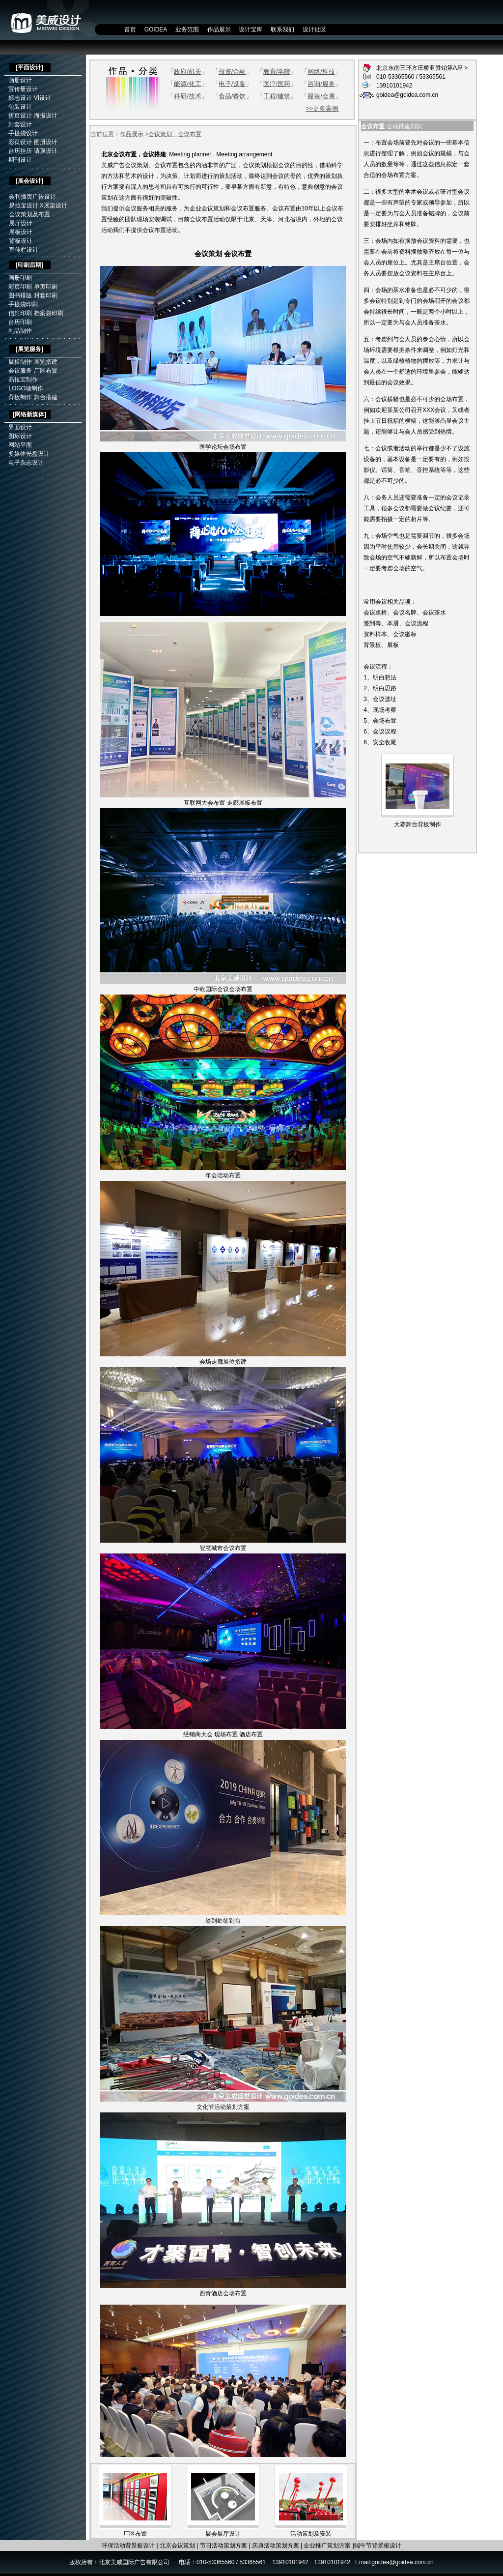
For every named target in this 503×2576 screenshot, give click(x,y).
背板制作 (20, 397)
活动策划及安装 (311, 2533)
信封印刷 (20, 313)
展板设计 (20, 232)
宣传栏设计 (23, 249)
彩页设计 (20, 142)
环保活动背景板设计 (128, 2545)
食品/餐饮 (232, 96)
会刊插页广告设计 (32, 196)
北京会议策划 (177, 2545)
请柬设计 (45, 150)
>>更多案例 (322, 108)
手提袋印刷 (23, 304)
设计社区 (314, 29)
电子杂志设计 (26, 462)
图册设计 (45, 142)
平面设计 (29, 67)
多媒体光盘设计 (29, 453)
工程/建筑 (277, 96)
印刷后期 (29, 265)
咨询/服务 (321, 84)
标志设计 (20, 97)
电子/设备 (232, 84)
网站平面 (20, 444)
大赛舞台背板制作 (417, 824)
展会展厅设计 (223, 2533)
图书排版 (20, 295)
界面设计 (20, 427)
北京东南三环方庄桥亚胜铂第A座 (420, 67)
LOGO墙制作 (25, 388)
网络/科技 (321, 71)
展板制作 (20, 361)
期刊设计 (20, 159)
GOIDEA (156, 29)
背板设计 (20, 240)
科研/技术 (187, 96)
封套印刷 (45, 295)
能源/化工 (187, 84)
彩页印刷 (20, 286)
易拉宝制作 (23, 379)
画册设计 (20, 80)
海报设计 (45, 115)
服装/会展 (321, 96)
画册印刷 (20, 277)
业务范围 (187, 29)
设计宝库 (250, 29)
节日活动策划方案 (223, 2545)
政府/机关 (187, 71)
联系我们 (282, 29)
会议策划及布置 (29, 214)
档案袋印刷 (48, 313)
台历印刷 (20, 322)
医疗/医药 (277, 84)
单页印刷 (45, 286)
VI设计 (42, 97)
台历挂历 (20, 150)
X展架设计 (53, 205)
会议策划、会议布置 (174, 134)
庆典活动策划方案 (275, 2545)
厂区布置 (45, 370)
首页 (130, 29)
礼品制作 (20, 330)
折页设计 (20, 115)
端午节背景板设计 (377, 2545)
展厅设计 (20, 223)
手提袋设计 (23, 133)
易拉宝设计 (23, 205)
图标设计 (20, 436)
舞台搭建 (45, 397)
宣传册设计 (23, 89)
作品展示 (219, 29)
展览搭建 (45, 361)
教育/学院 (277, 71)
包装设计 (20, 106)
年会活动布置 (223, 1175)
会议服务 (20, 370)
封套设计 (20, 124)
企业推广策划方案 (327, 2545)
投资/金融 (232, 71)
